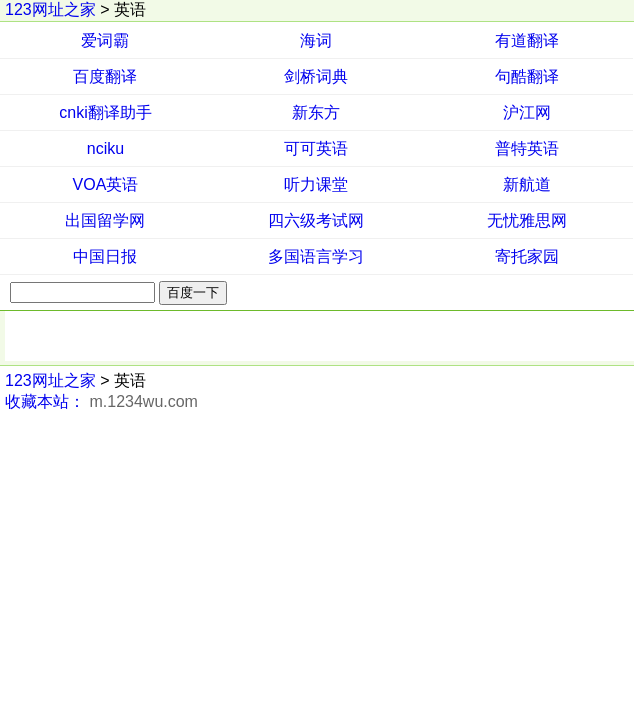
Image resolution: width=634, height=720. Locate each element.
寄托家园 (527, 256)
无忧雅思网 (527, 220)
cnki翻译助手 (105, 112)
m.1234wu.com (143, 401)
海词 (316, 40)
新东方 (316, 112)
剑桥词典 (316, 76)
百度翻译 (105, 76)
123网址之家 (50, 9)
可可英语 (316, 148)
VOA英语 (106, 184)
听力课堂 (316, 184)
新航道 (527, 184)
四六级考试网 (316, 220)
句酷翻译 (527, 76)
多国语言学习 (316, 256)
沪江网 (527, 112)
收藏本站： (45, 401)
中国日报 (105, 256)
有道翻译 (527, 40)
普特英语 (527, 148)
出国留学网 (105, 220)
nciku (105, 148)
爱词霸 (105, 40)
